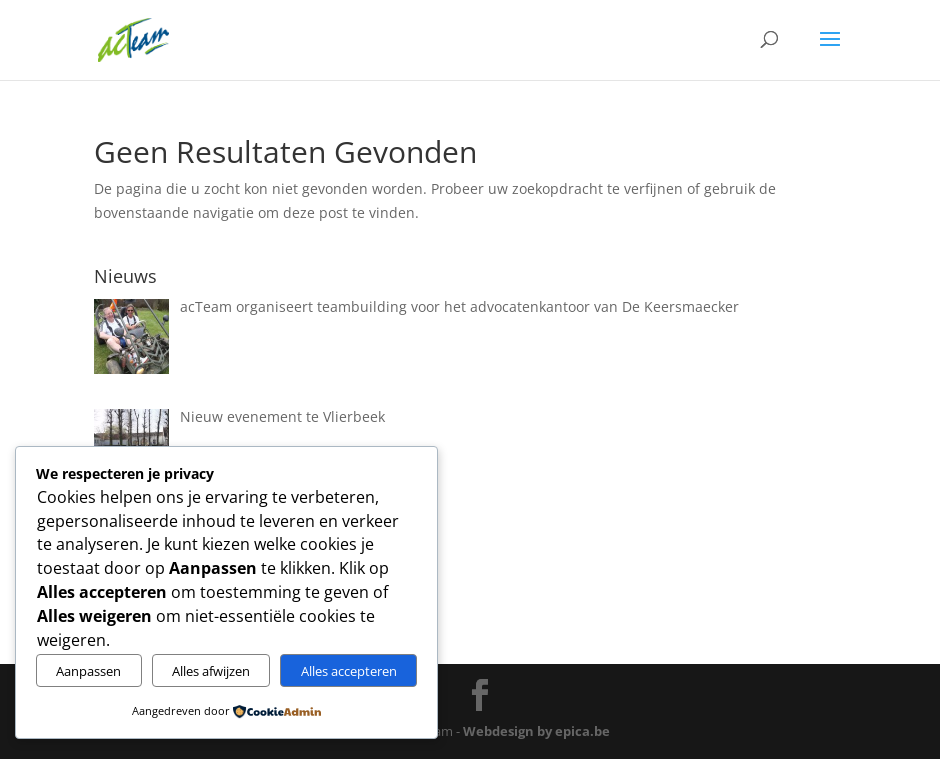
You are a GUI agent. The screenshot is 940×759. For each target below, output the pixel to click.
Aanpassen (88, 671)
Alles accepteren (349, 671)
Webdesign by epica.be (536, 731)
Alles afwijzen (211, 671)
